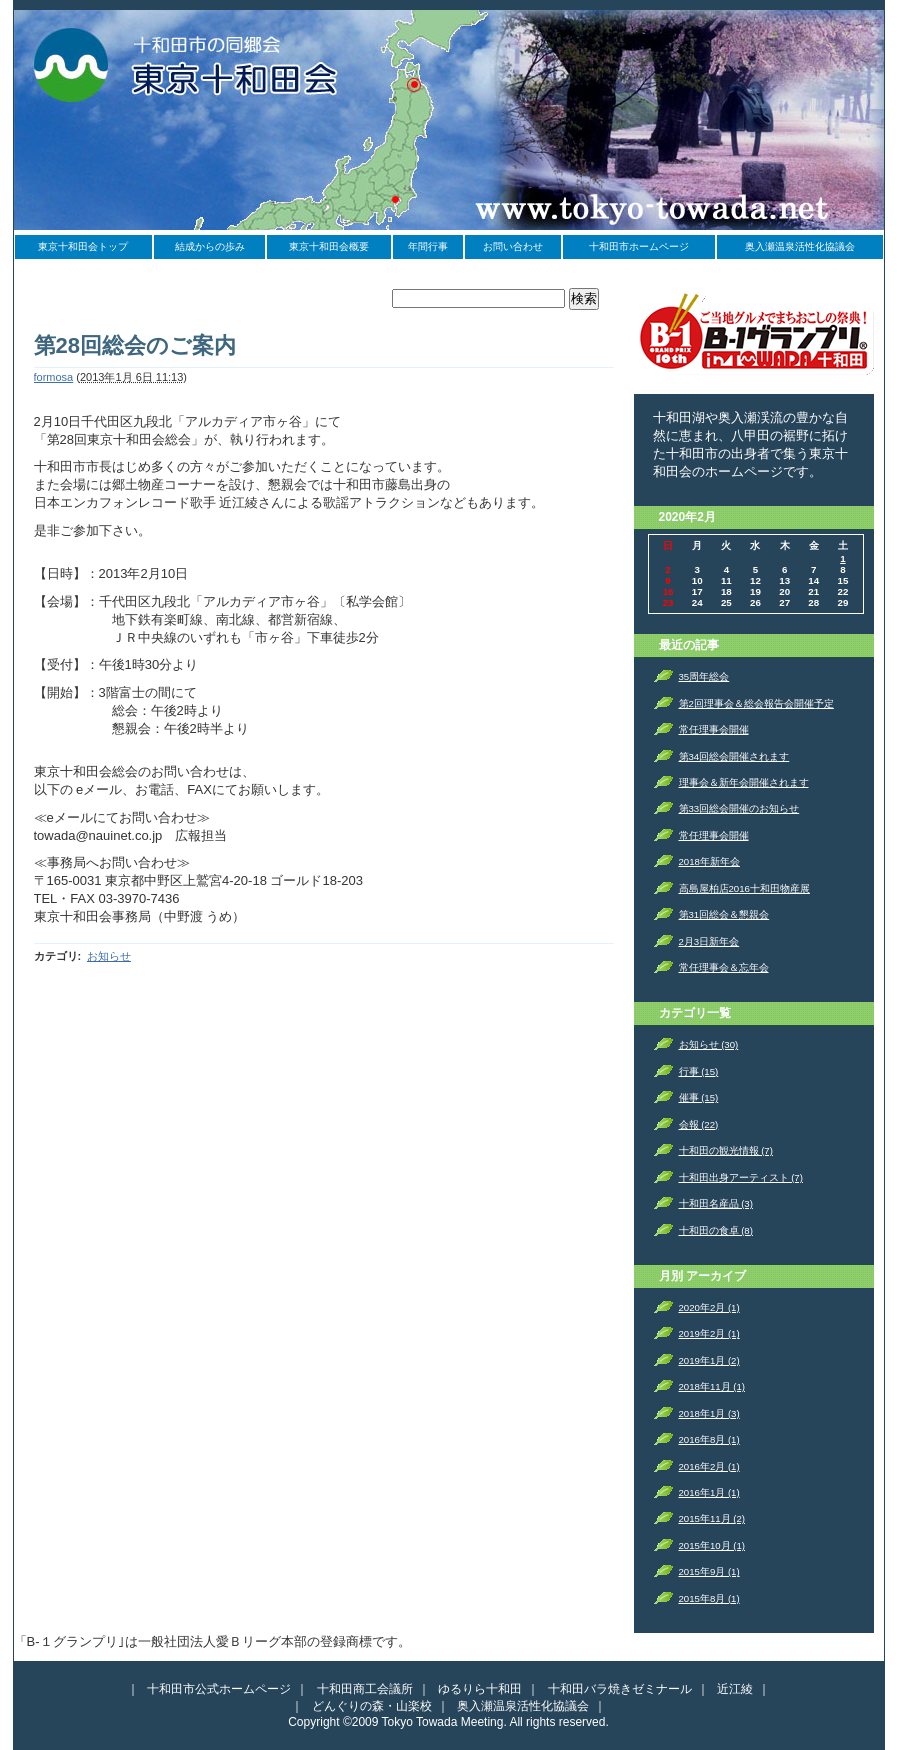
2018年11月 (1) (712, 1386)
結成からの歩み (210, 246)
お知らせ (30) (709, 1044)
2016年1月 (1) (709, 1492)
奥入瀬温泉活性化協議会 (800, 246)
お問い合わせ (513, 246)
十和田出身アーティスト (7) (741, 1177)
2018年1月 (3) (709, 1413)
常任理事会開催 (714, 729)
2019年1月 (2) (709, 1360)
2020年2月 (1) (709, 1307)
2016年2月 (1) (709, 1466)
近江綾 (735, 1689)
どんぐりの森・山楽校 (372, 1706)
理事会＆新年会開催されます (744, 782)
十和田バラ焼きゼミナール (620, 1689)
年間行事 (428, 246)
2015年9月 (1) (709, 1571)
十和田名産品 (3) (716, 1203)
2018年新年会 (709, 861)
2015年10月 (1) (712, 1545)
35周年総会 (704, 676)
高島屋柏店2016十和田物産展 (744, 888)
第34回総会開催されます (734, 756)
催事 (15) (699, 1097)
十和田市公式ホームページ (219, 1689)
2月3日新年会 (709, 941)
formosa (54, 377)
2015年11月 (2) (712, 1518)
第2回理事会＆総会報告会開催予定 (756, 703)
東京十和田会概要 (329, 246)
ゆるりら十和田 (480, 1689)
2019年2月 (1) (709, 1333)
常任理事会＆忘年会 (724, 967)
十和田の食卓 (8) (716, 1230)
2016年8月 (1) (709, 1439)
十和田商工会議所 (365, 1689)
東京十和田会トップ (83, 246)
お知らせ (109, 956)
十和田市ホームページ (639, 246)
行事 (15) (699, 1071)
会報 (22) (699, 1124)
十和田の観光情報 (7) (726, 1150)
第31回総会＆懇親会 (724, 914)
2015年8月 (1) (709, 1598)
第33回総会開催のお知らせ (739, 808)
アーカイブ (716, 1276)
